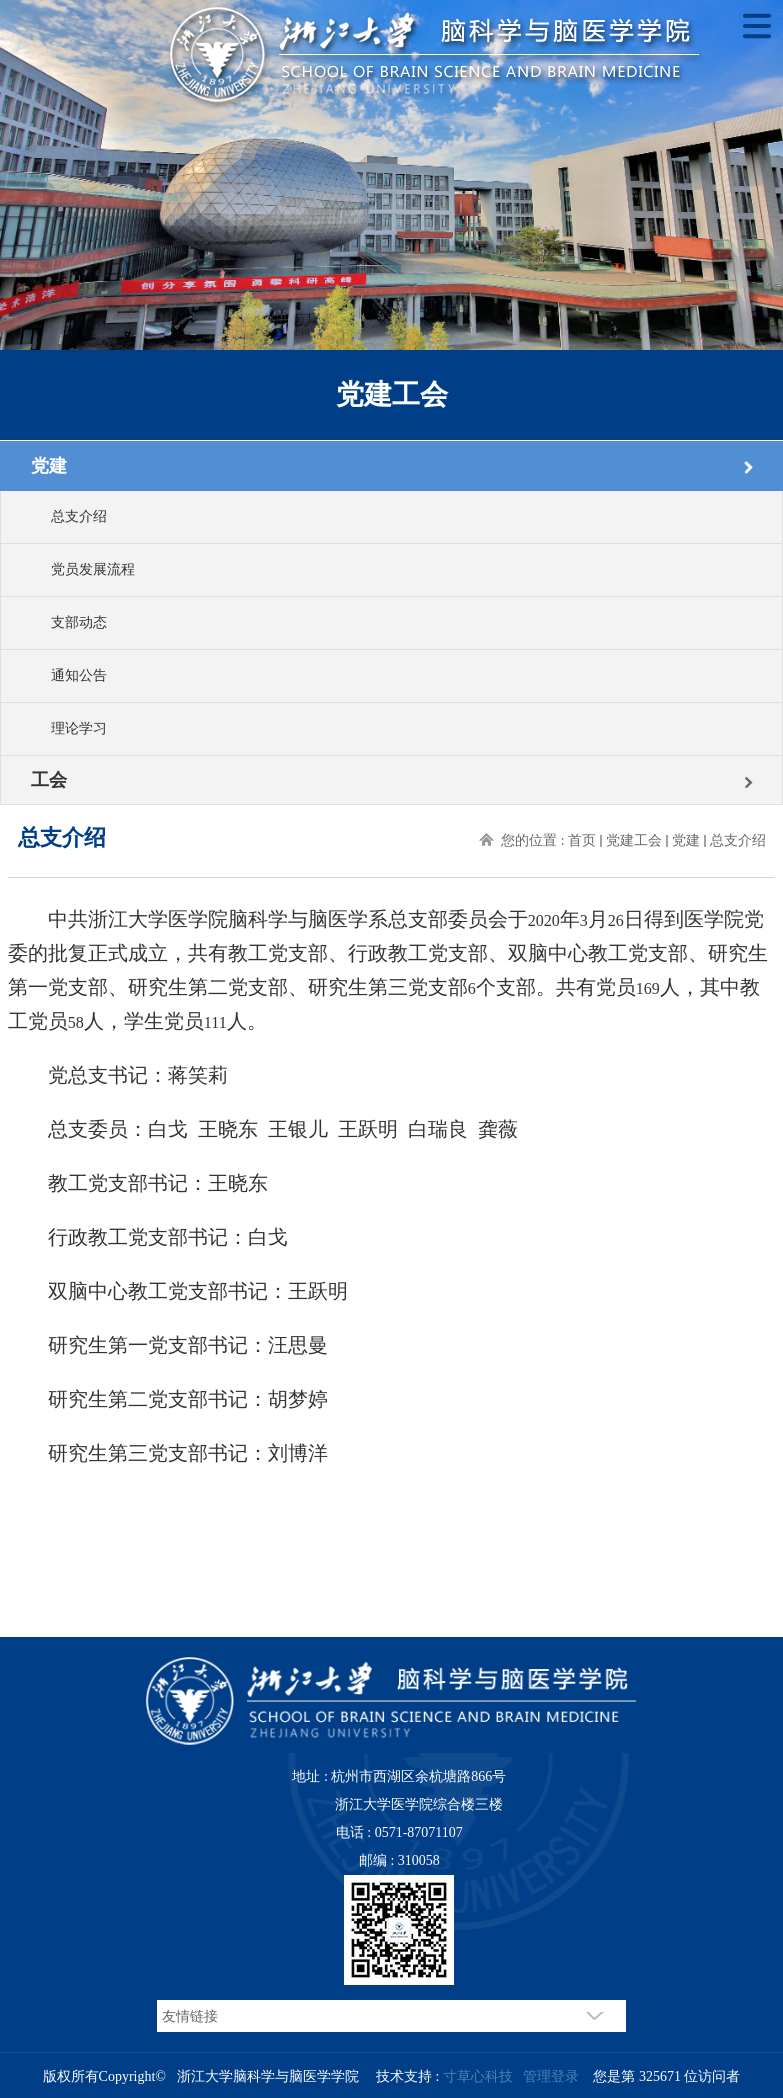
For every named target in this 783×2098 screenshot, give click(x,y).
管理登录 (551, 2076)
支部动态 (79, 622)
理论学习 (79, 728)
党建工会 (634, 840)
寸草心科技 (478, 2076)
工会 (49, 780)
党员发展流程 (93, 569)
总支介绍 (79, 516)
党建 (49, 466)
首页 (582, 840)
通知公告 (79, 675)
